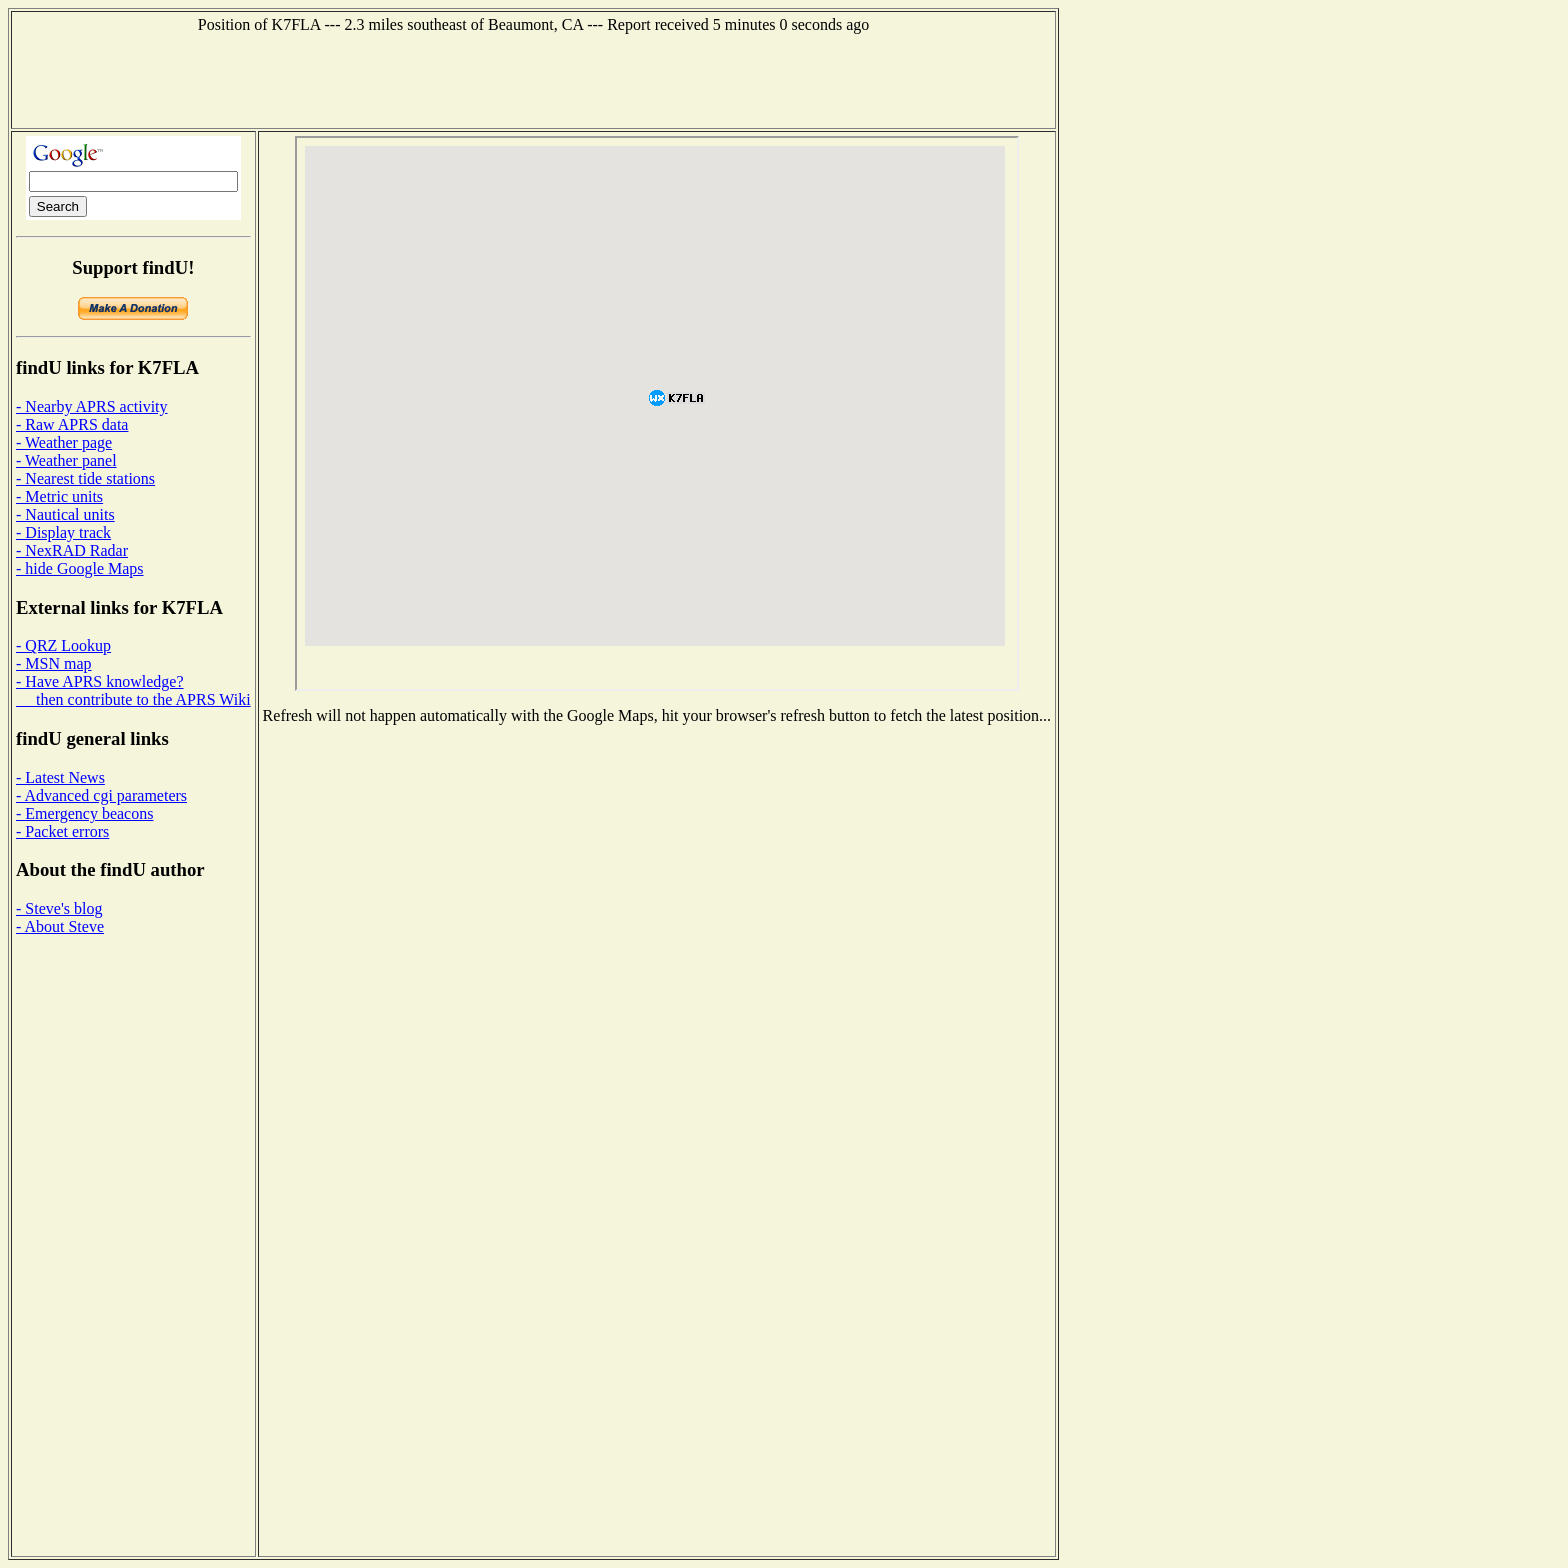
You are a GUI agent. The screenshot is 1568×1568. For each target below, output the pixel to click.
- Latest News (60, 777)
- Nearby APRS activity (92, 406)
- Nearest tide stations (85, 478)
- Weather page (64, 442)
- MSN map (54, 663)
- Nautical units (65, 514)
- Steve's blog (59, 908)
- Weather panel (66, 460)
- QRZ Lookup (63, 645)
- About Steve (60, 926)
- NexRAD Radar (72, 550)
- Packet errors (62, 831)
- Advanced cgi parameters (101, 795)
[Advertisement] (534, 79)
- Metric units (59, 496)
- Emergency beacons (84, 813)
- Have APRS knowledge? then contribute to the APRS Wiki (133, 690)
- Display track (63, 532)
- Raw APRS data (72, 424)
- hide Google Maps (80, 568)
